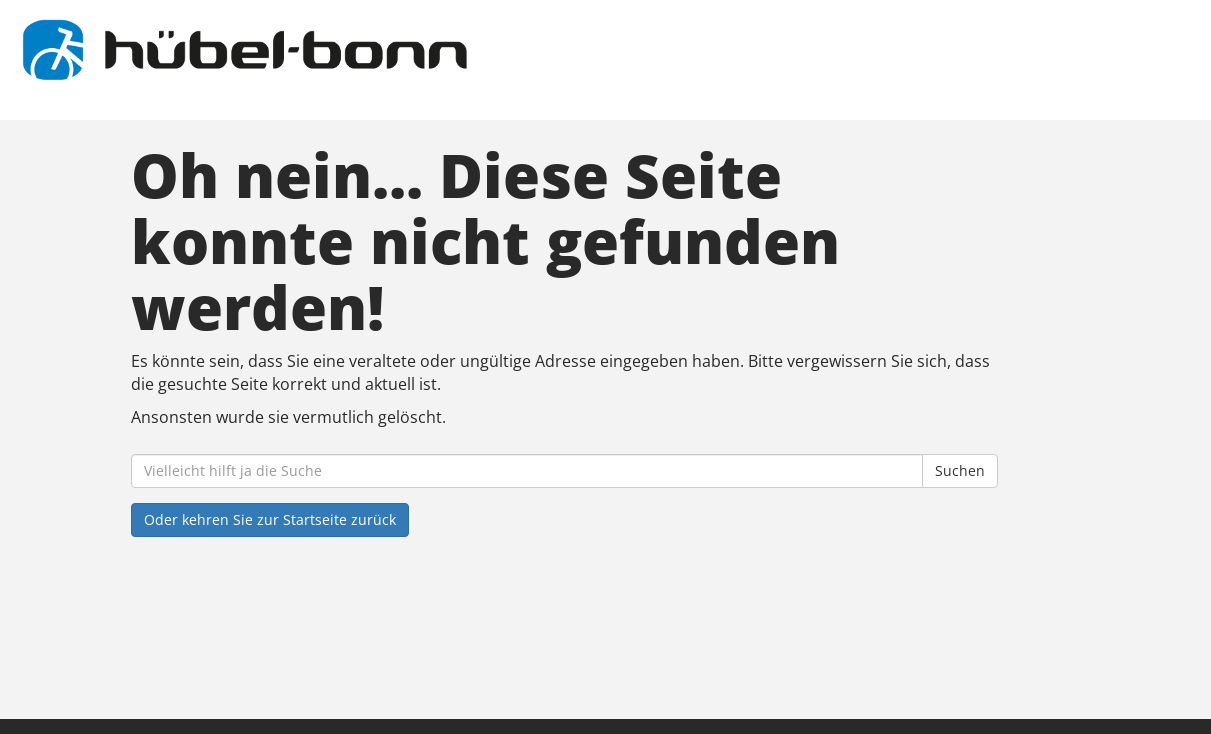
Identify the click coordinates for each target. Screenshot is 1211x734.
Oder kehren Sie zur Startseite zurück (270, 519)
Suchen (960, 470)
